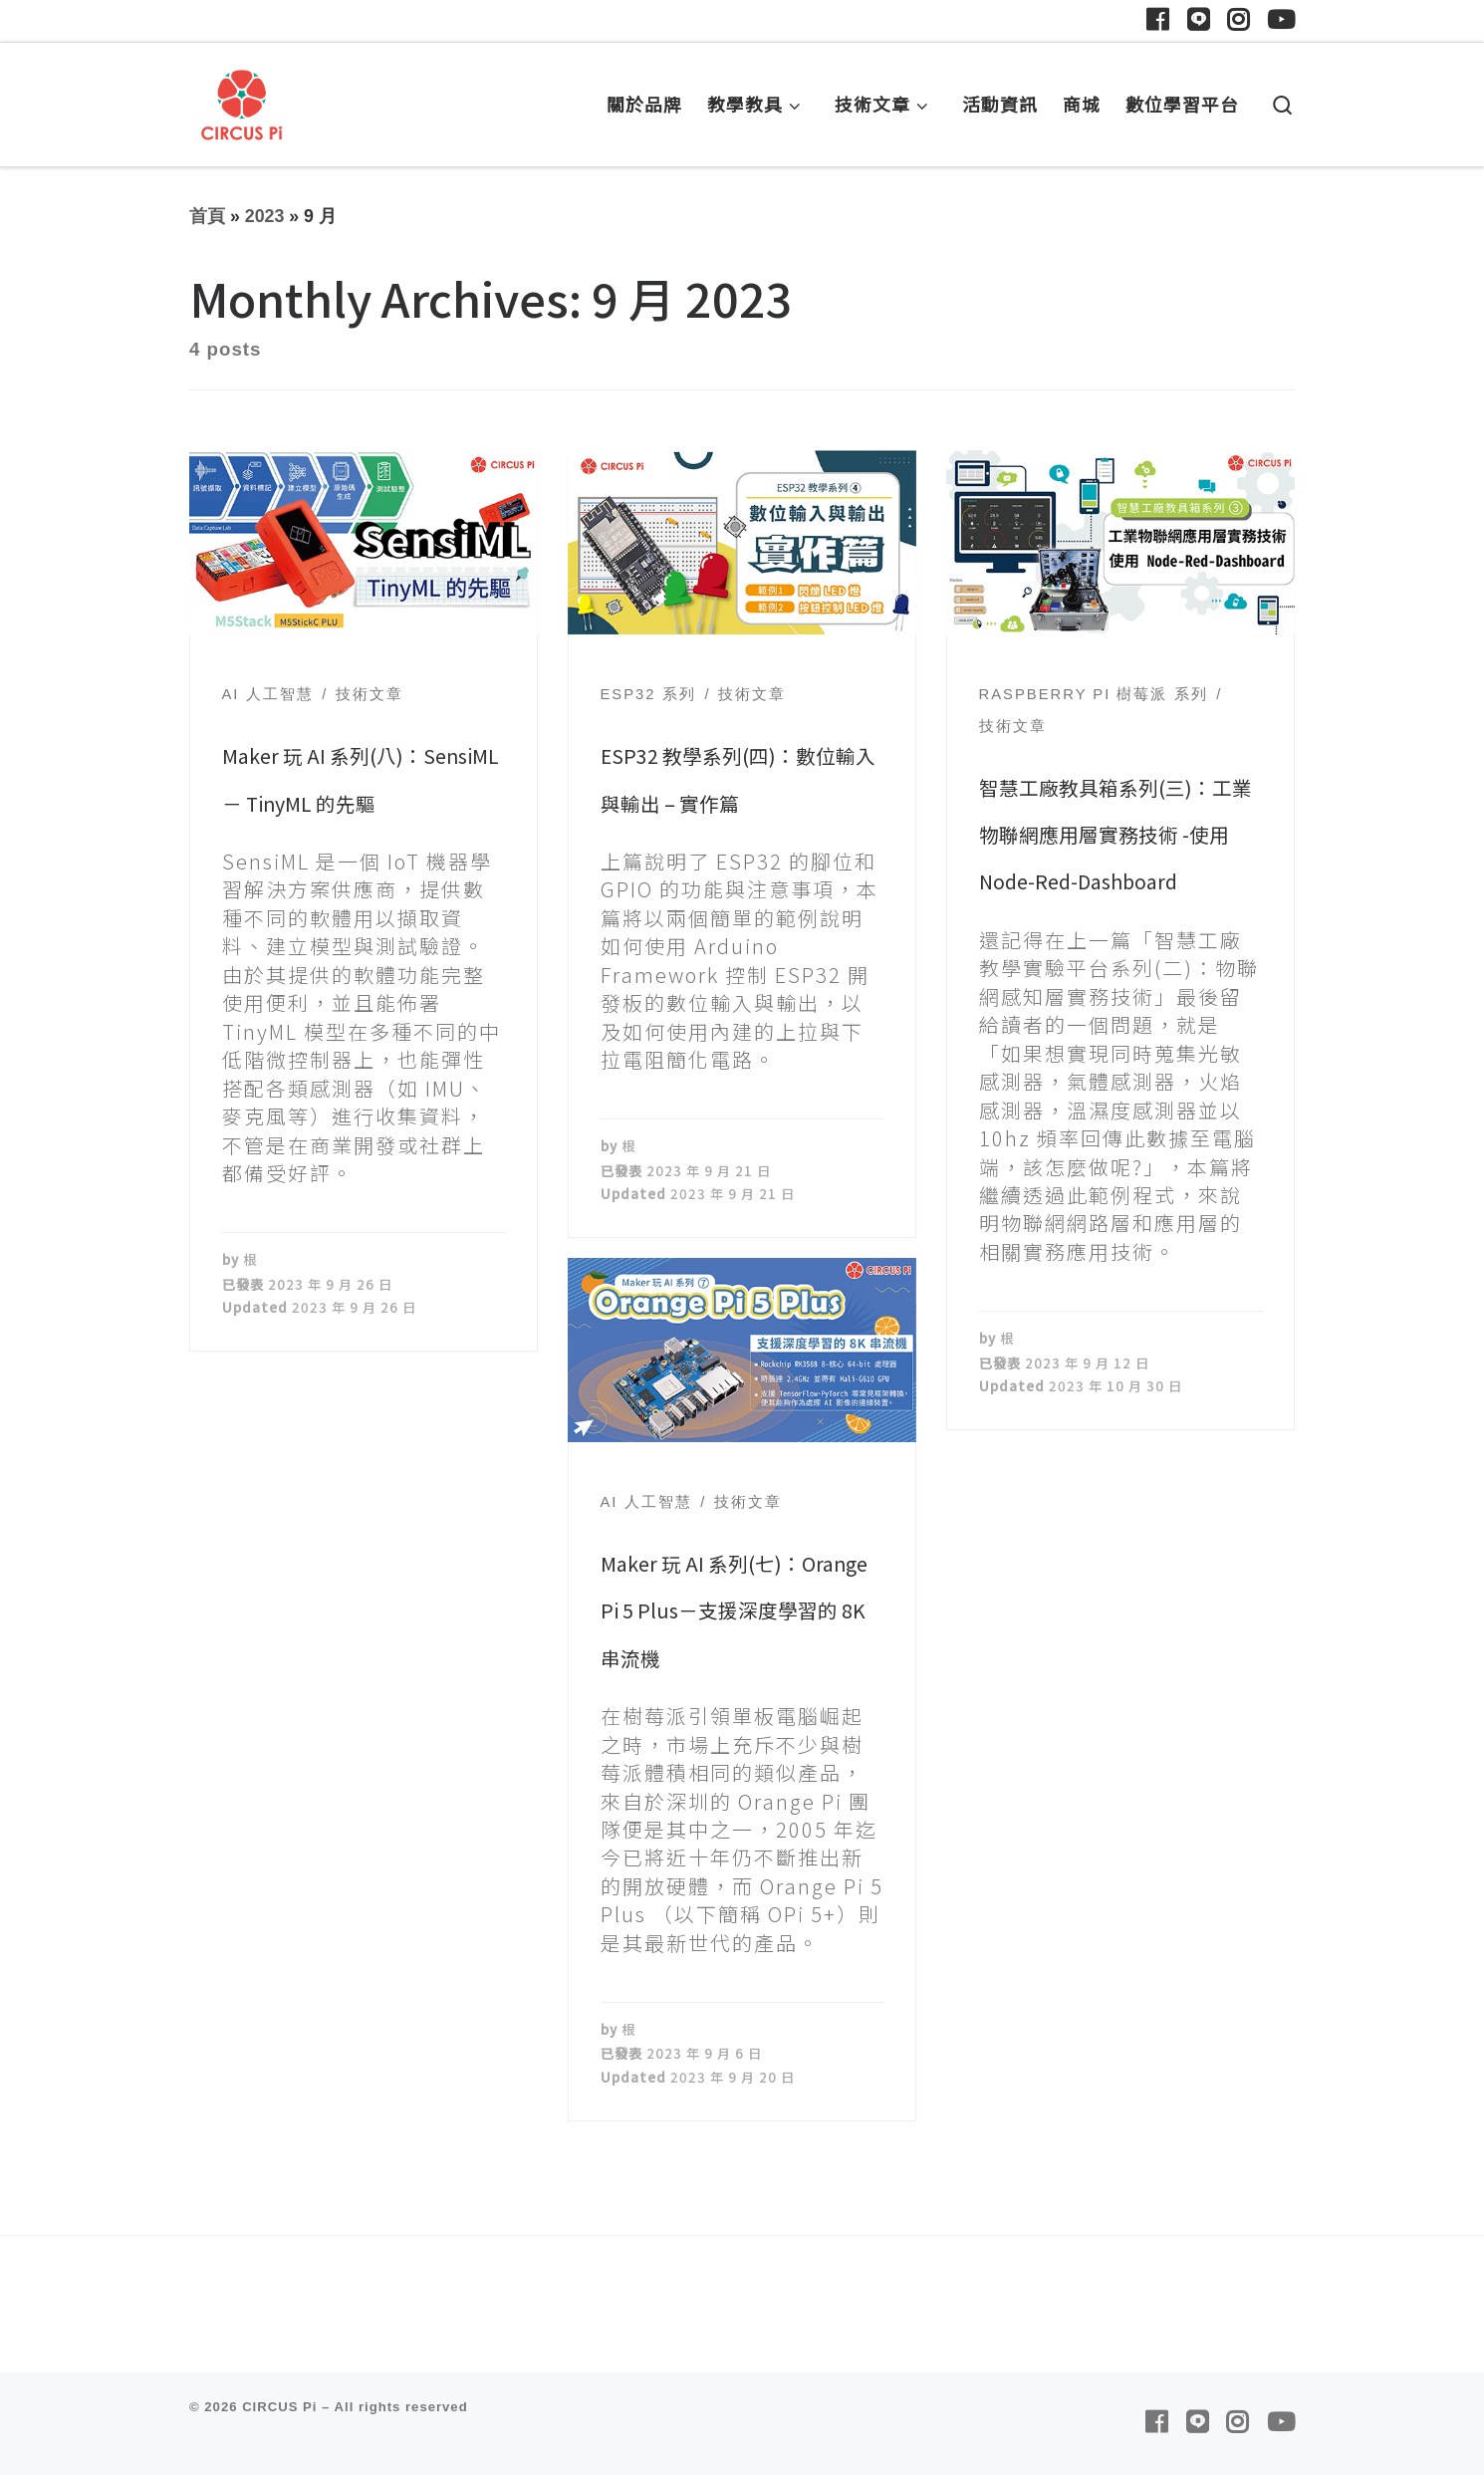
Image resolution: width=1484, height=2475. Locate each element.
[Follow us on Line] (1198, 20)
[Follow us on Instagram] (1238, 20)
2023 (265, 216)
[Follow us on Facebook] (1157, 20)
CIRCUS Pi (279, 2406)
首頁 (207, 216)
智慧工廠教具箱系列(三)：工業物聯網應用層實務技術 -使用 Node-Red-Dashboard (1115, 834)
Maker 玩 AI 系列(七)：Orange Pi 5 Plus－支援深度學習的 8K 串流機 (734, 1610)
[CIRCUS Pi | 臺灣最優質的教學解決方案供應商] (242, 99)
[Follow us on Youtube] (1281, 20)
